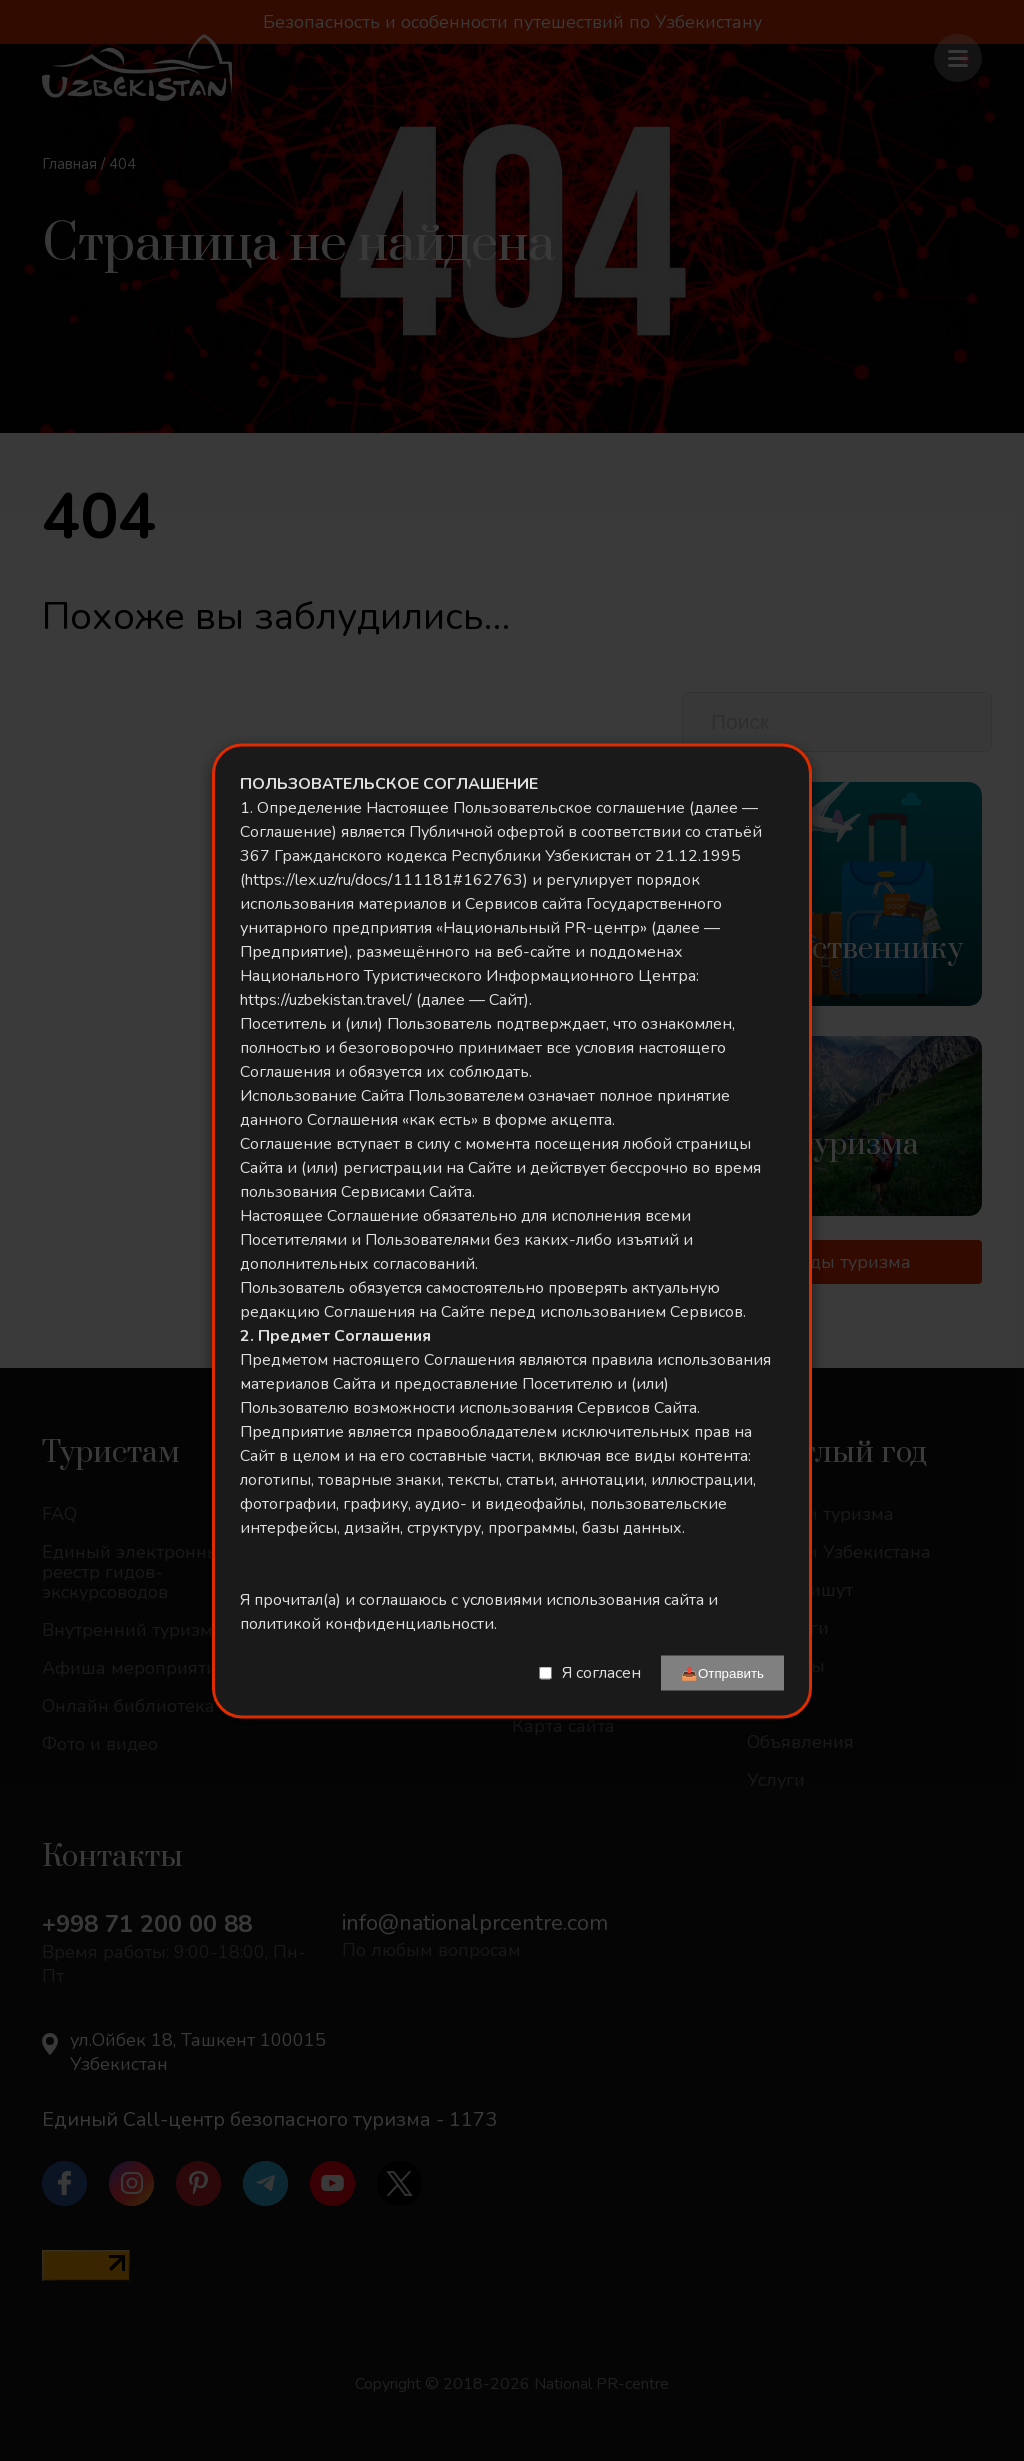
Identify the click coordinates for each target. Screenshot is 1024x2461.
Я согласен (601, 1673)
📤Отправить (722, 1672)
